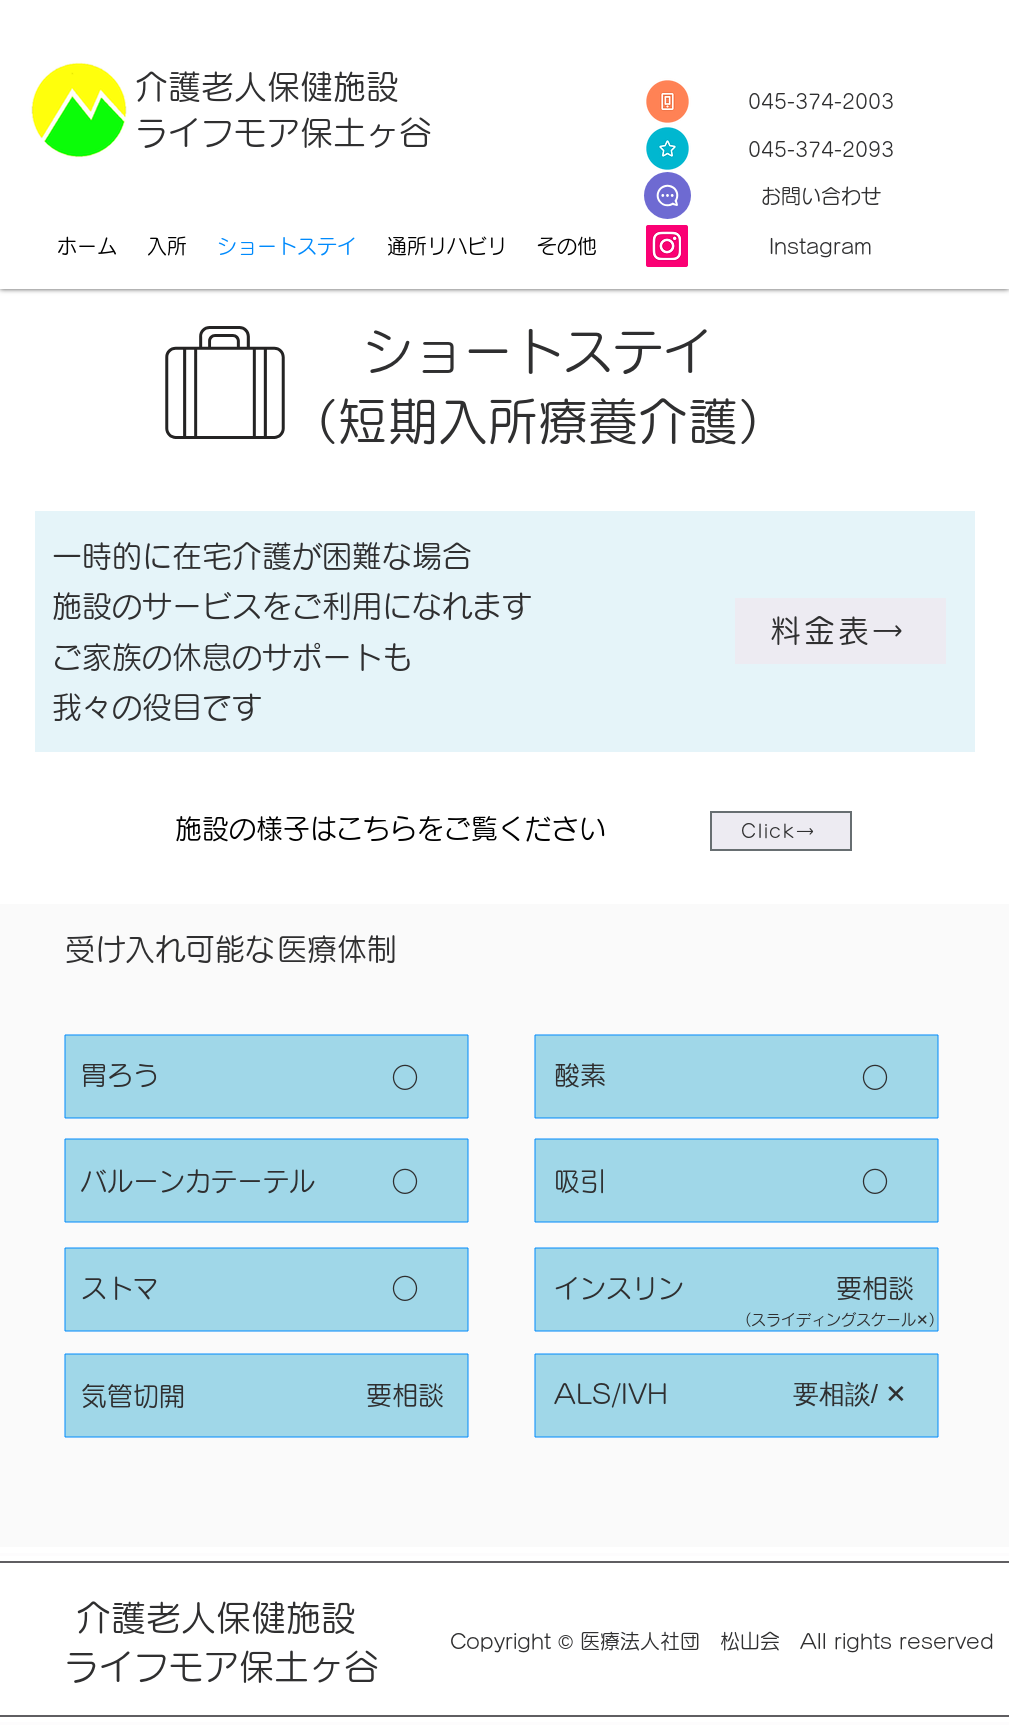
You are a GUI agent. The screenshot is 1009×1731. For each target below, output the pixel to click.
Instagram (820, 246)
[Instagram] (667, 246)
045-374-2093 (821, 149)
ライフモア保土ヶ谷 (283, 132)
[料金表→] (840, 631)
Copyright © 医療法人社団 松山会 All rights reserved (722, 1641)
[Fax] (667, 148)
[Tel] (667, 101)
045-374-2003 (821, 101)
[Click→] (781, 831)
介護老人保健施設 (267, 86)
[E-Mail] (667, 195)
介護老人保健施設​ (221, 1617)
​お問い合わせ (821, 196)
